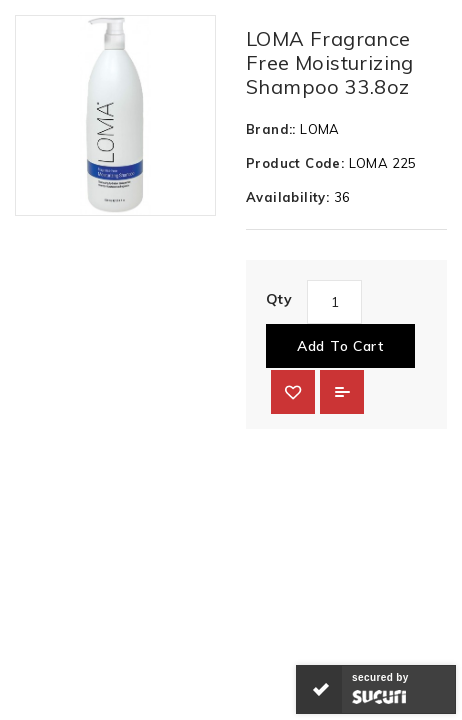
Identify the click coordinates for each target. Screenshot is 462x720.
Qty (279, 299)
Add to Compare (342, 392)
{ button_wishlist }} (293, 392)
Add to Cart (340, 346)
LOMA (320, 129)
